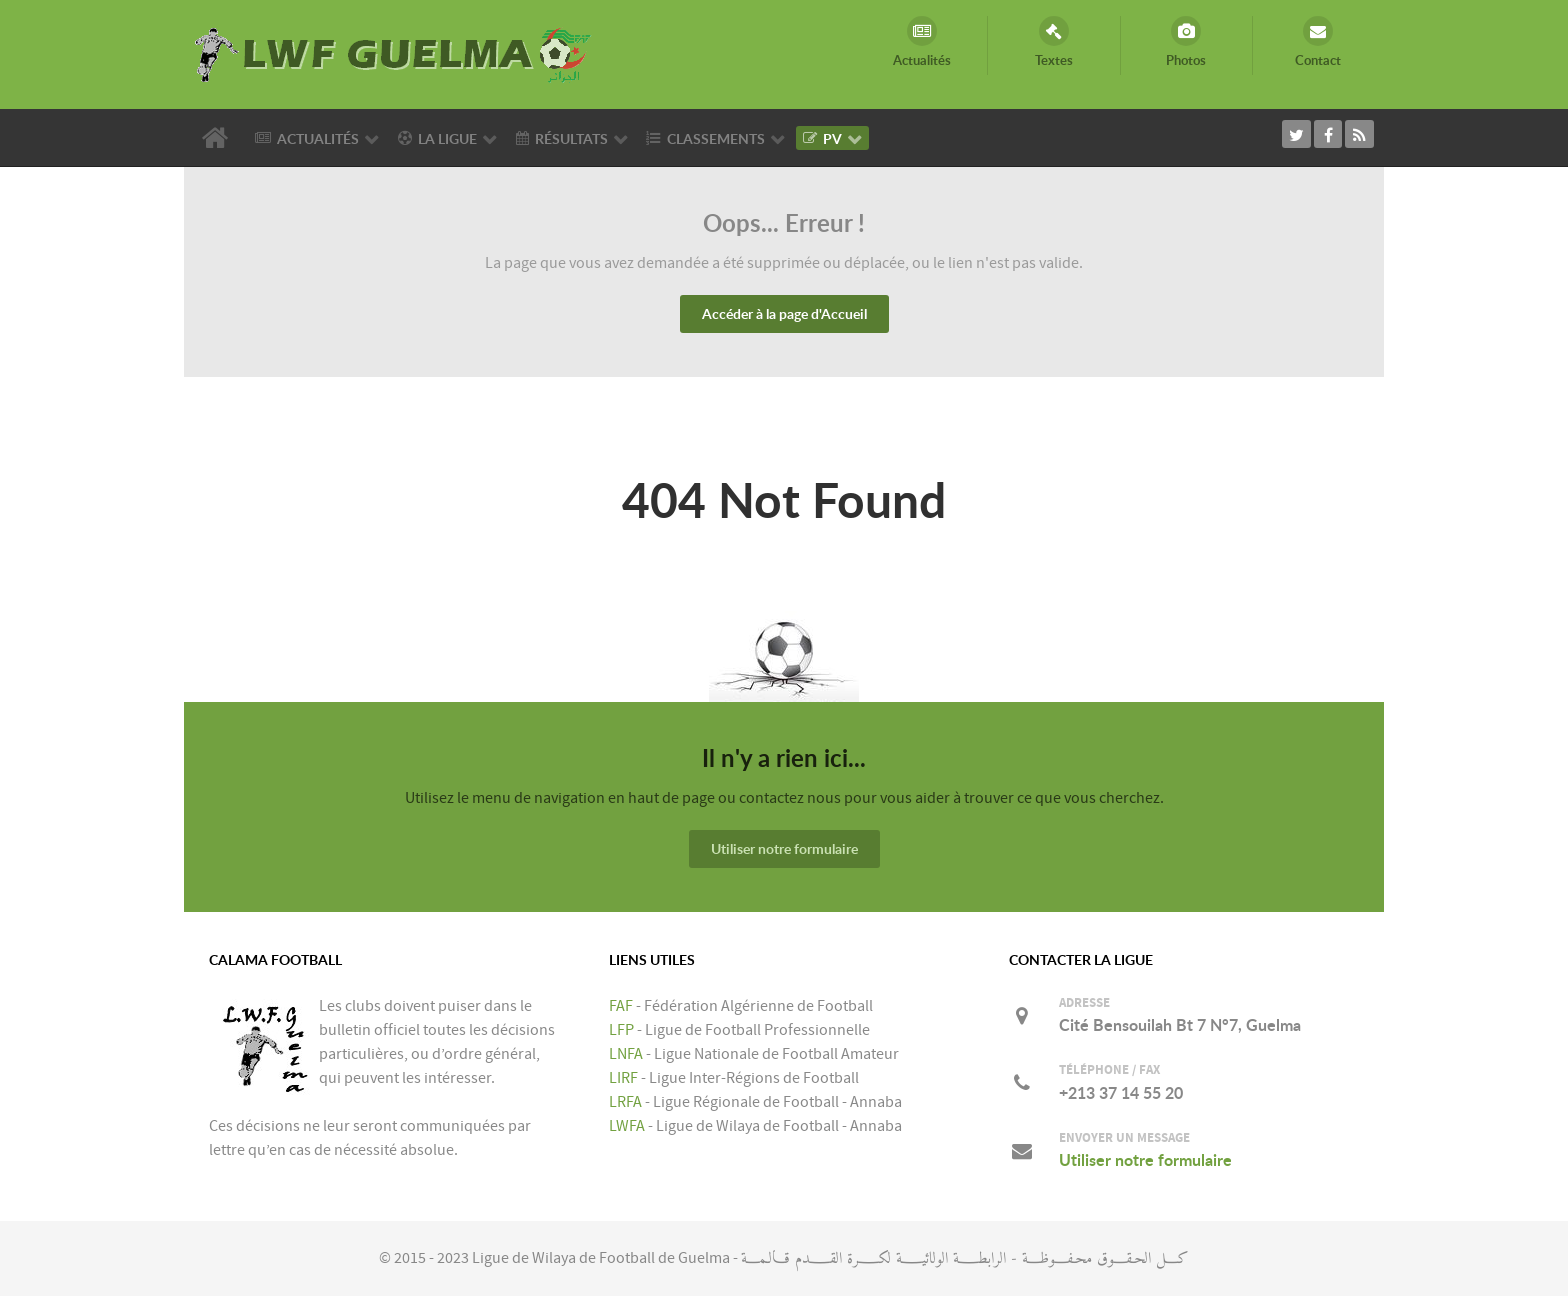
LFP (621, 1030)
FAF (621, 1006)
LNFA (626, 1054)
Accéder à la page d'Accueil (784, 313)
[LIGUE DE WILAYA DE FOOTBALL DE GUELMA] (394, 53)
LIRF (623, 1078)
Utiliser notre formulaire (784, 848)
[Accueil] (219, 138)
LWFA (627, 1126)
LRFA (625, 1102)
